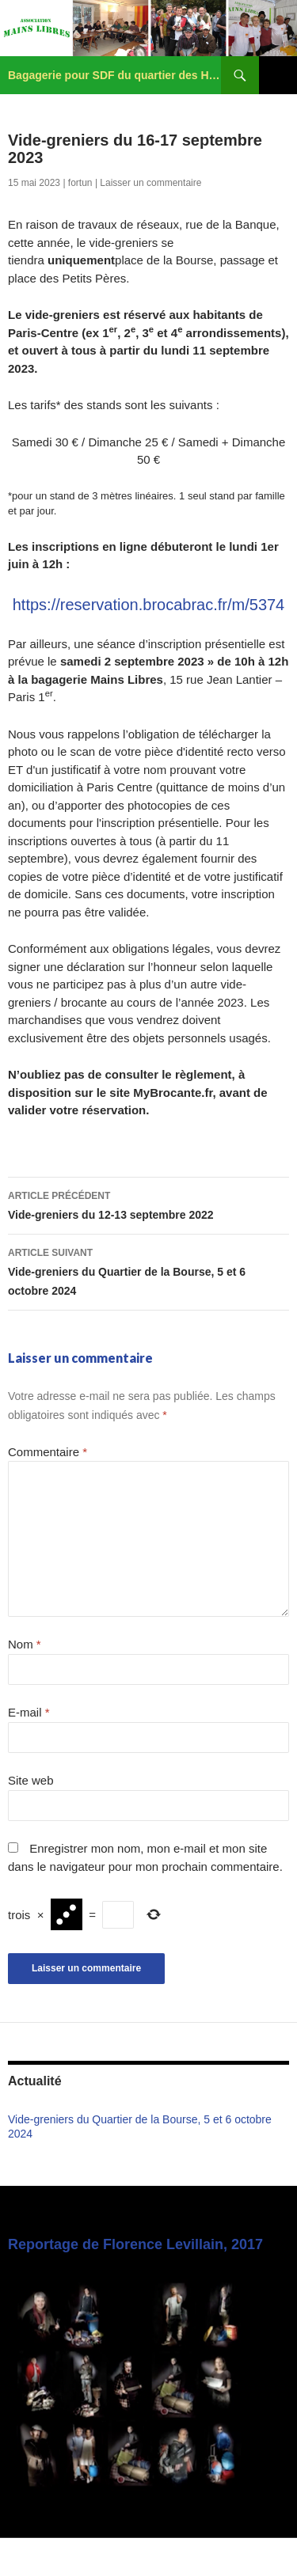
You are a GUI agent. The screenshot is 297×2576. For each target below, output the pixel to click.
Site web (31, 1780)
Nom (24, 1644)
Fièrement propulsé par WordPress (82, 2557)
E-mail (29, 1712)
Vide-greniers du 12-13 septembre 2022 (148, 1203)
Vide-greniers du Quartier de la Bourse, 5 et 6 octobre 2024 (148, 1270)
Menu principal (278, 75)
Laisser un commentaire (150, 182)
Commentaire (47, 1452)
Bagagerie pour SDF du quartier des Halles (114, 75)
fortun (80, 182)
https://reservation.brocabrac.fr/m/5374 (149, 604)
